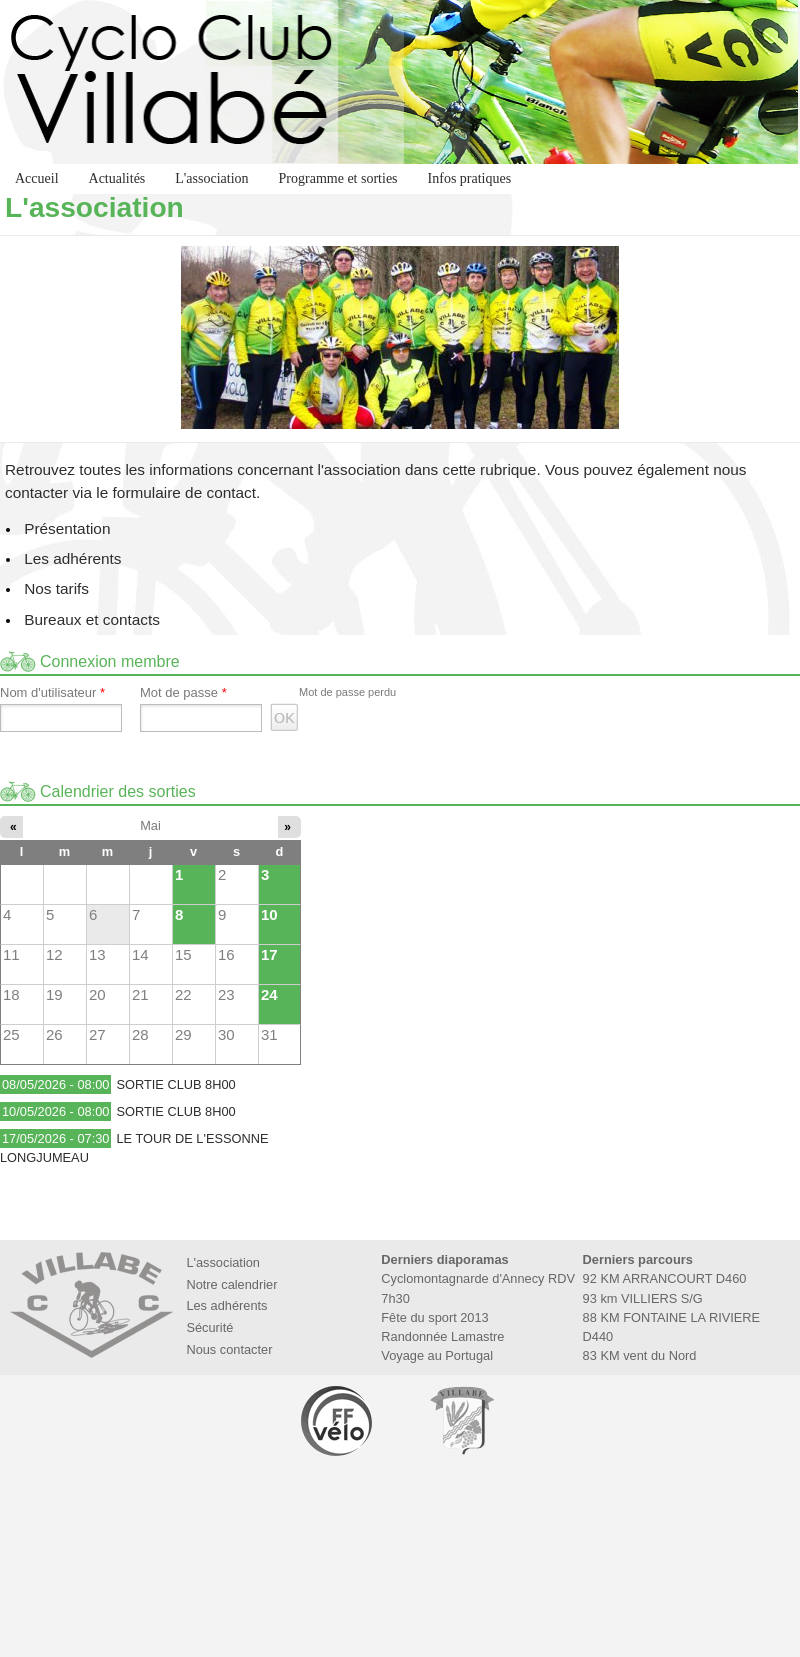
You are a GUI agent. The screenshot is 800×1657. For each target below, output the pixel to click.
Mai (150, 825)
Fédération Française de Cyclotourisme (338, 1420)
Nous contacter (229, 1349)
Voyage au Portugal (437, 1355)
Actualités (117, 178)
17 (269, 954)
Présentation (67, 528)
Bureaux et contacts (92, 619)
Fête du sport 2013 (434, 1317)
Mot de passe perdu (347, 692)
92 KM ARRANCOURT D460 (665, 1278)
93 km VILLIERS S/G (643, 1298)
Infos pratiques (470, 178)
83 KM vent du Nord (640, 1355)
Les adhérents (72, 558)
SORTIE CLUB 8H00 (175, 1084)
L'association (211, 178)
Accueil (37, 178)
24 (269, 994)
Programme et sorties (338, 178)
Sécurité (209, 1327)
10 (269, 914)
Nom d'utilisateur (52, 693)
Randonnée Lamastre (442, 1336)
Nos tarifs (56, 588)
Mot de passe (183, 693)
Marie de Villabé (462, 1420)
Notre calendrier (231, 1284)
